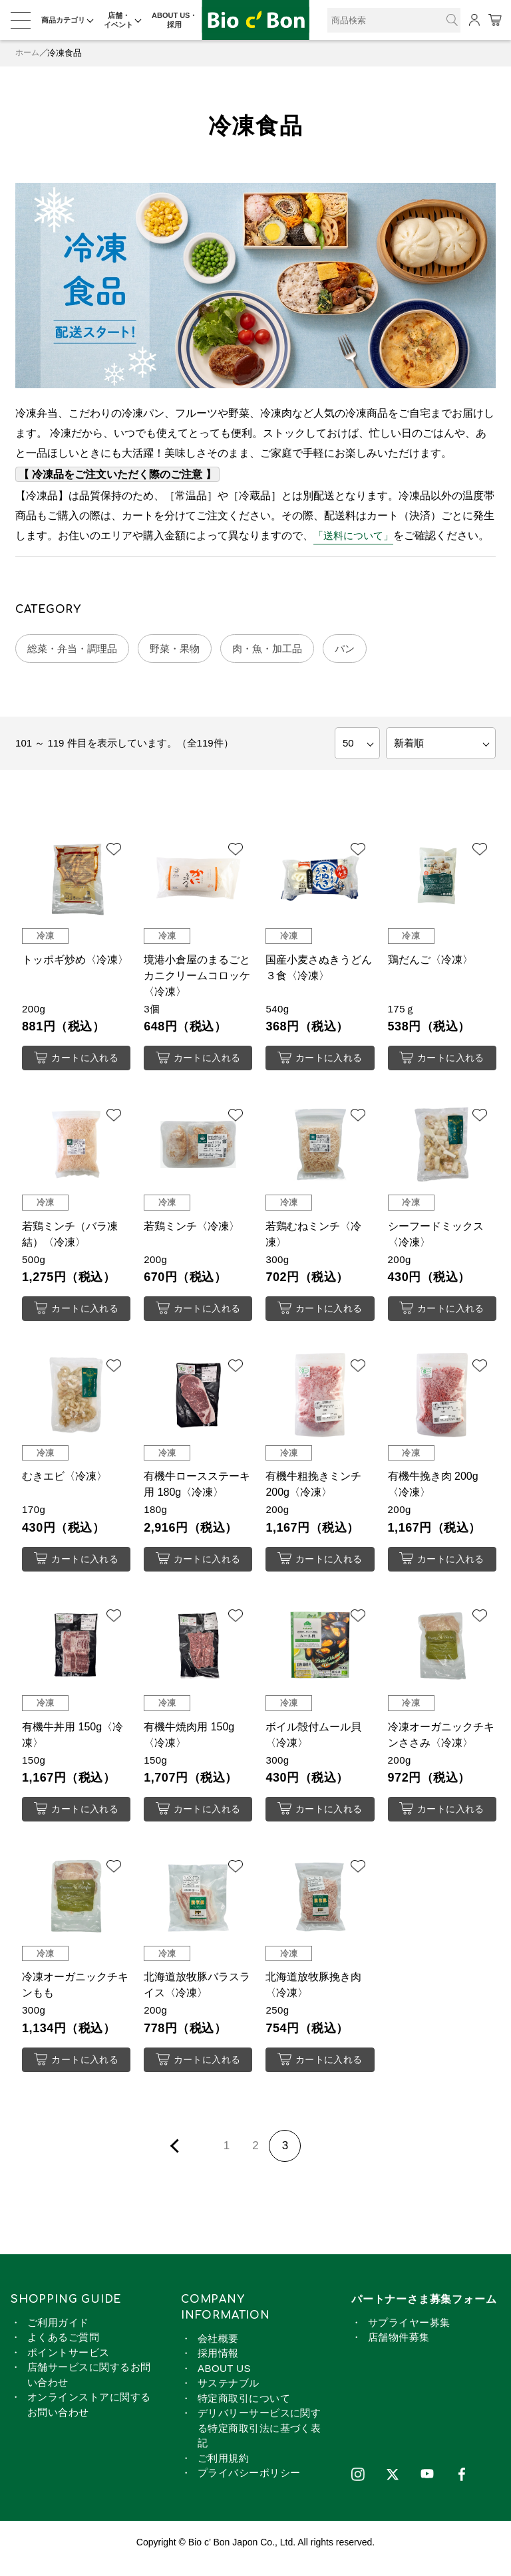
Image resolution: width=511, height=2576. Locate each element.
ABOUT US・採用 (174, 20)
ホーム (28, 53)
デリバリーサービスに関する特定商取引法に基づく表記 (259, 2440)
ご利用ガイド (58, 2334)
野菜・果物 (184, 649)
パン (364, 649)
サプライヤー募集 (409, 2334)
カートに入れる (76, 1060)
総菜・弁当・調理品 (76, 649)
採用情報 (218, 2365)
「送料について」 (356, 535)
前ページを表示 (177, 2158)
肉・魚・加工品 (282, 649)
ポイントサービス (68, 2364)
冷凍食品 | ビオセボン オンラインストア (255, 20)
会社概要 (218, 2350)
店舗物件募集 (399, 2349)
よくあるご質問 (63, 2349)
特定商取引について (244, 2410)
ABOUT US (224, 2380)
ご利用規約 (223, 2470)
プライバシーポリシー (249, 2485)
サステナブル (228, 2395)
